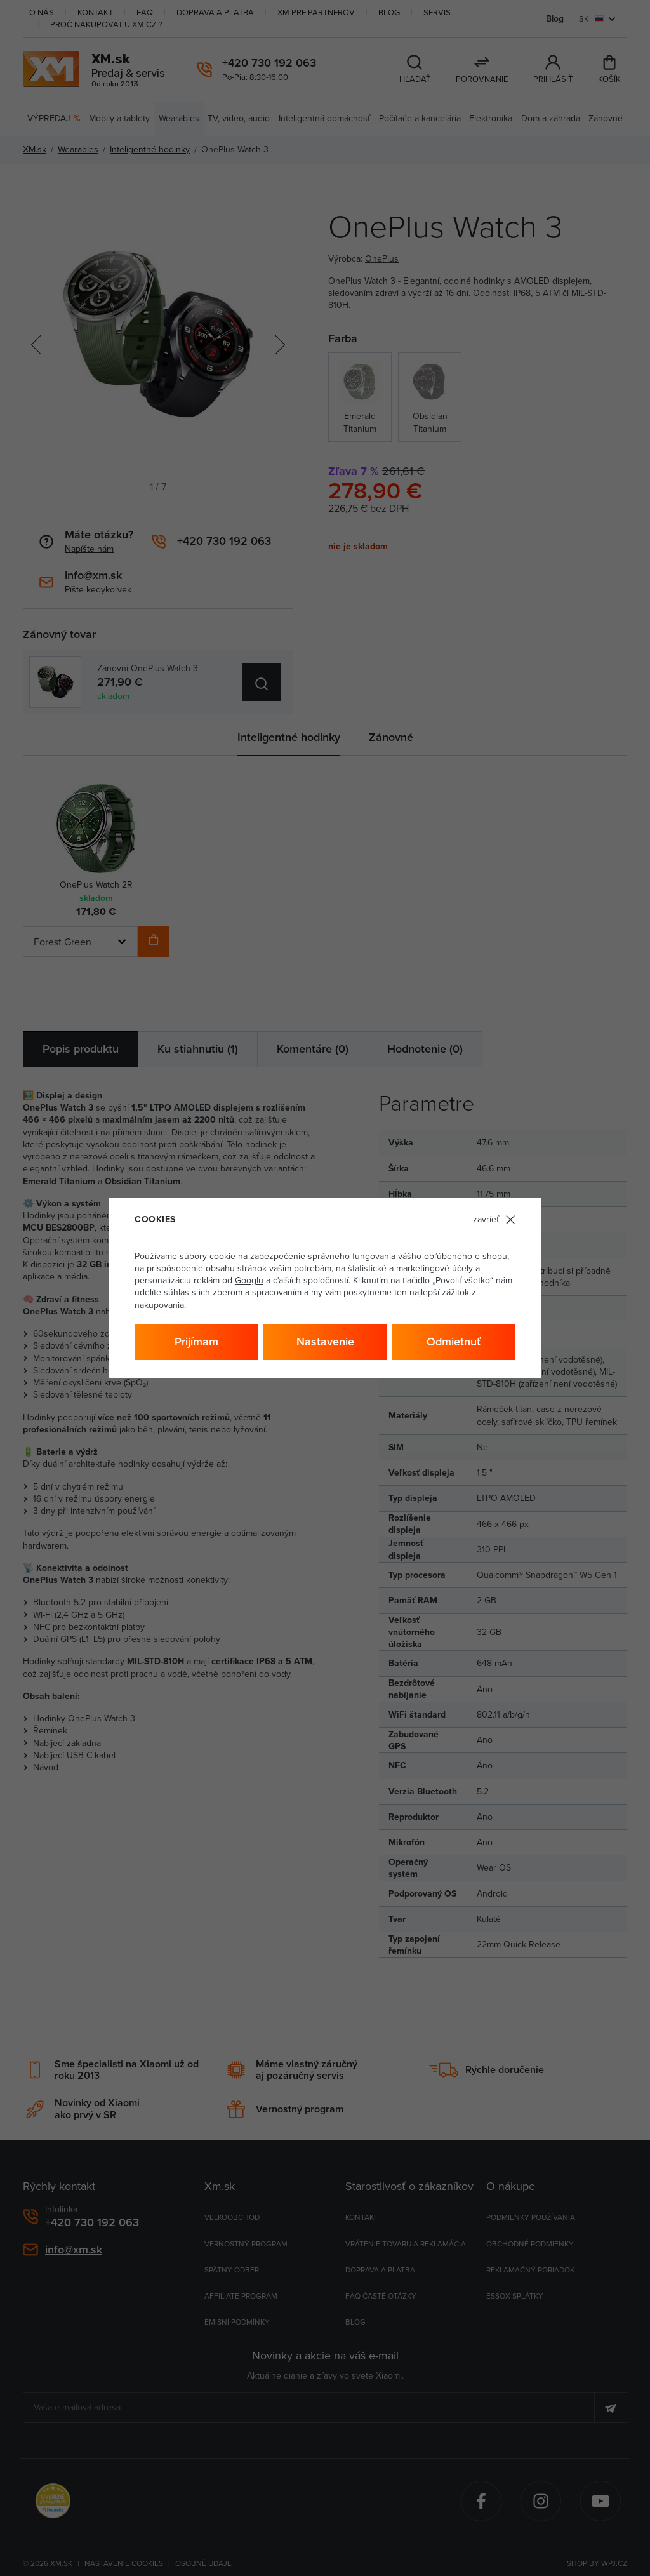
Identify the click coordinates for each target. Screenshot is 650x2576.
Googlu (249, 1280)
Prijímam (196, 1341)
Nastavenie (325, 1341)
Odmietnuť (454, 1341)
